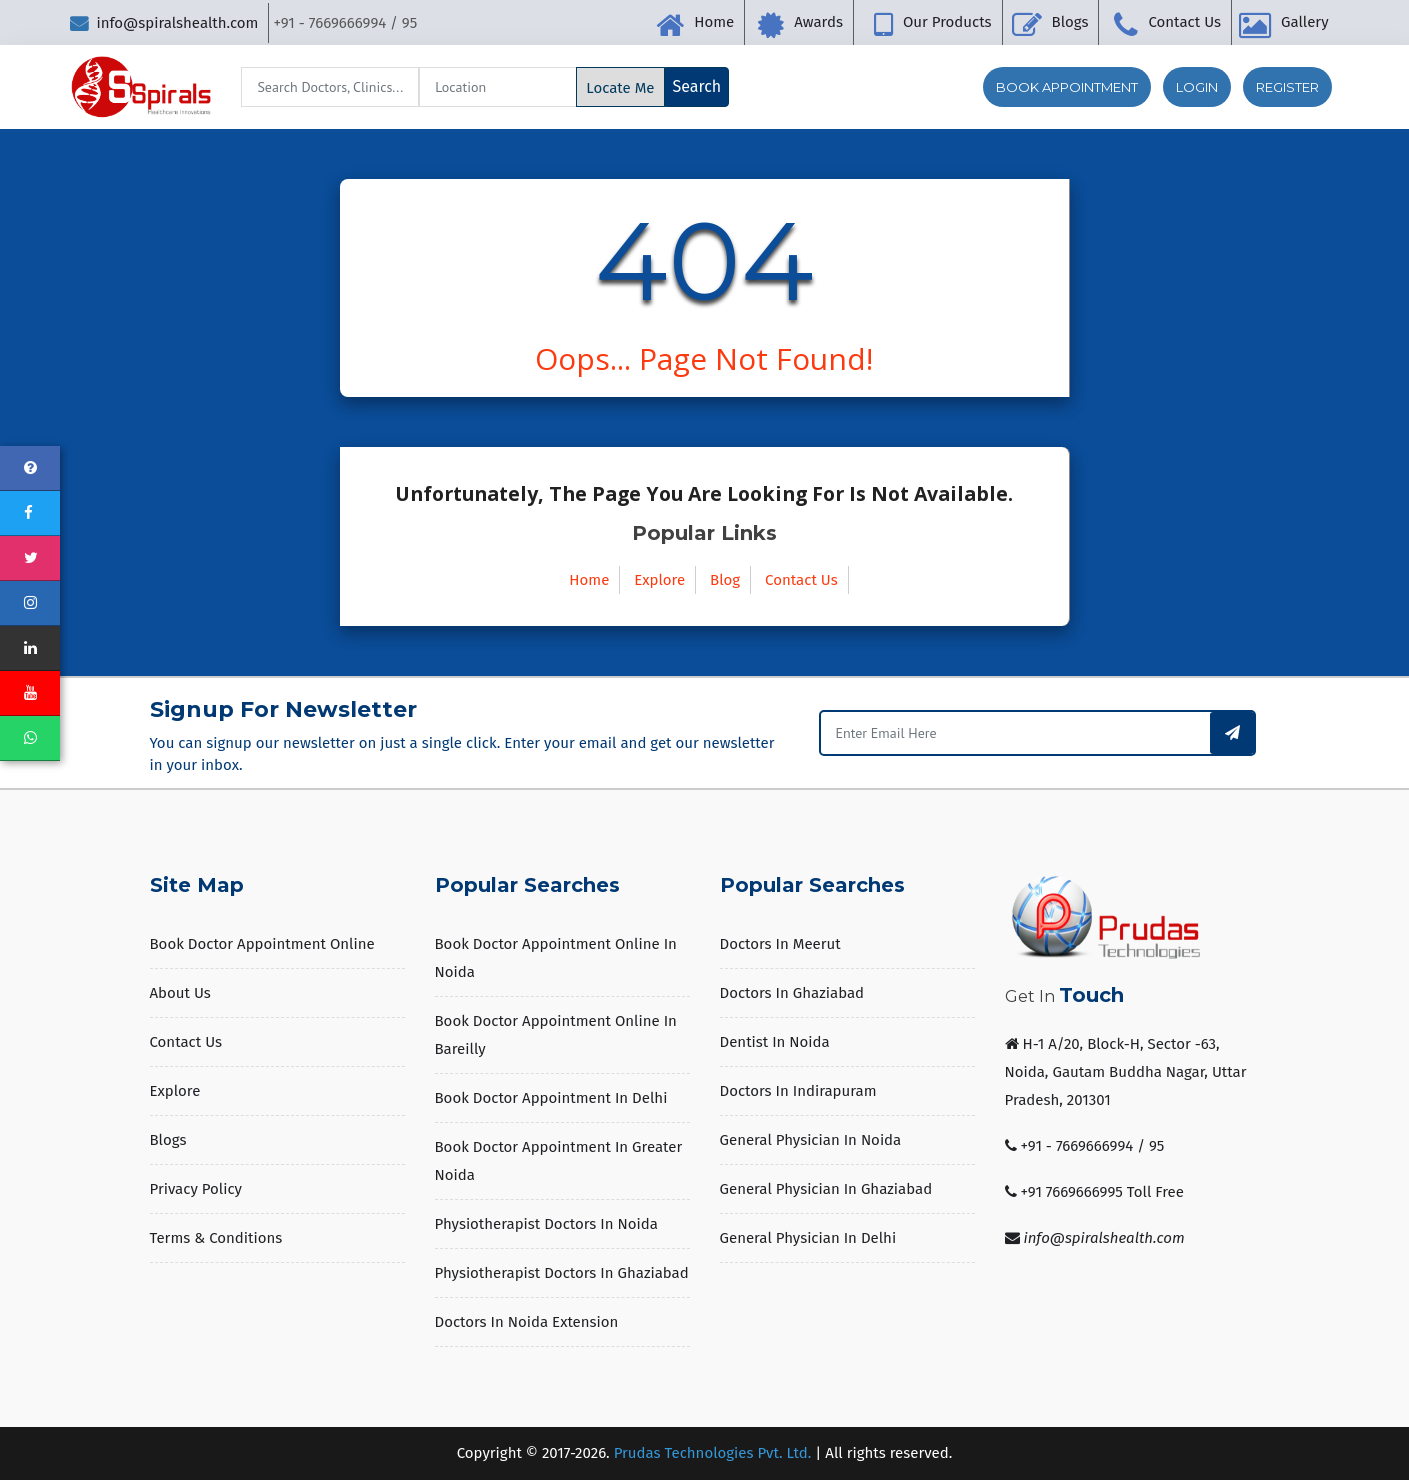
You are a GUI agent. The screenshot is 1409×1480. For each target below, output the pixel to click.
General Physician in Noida (811, 1140)
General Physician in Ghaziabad (826, 1189)
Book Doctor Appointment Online (262, 944)
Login (1197, 87)
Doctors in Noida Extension (527, 1322)
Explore (659, 580)
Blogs (1070, 22)
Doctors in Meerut (780, 944)
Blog (725, 580)
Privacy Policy (196, 1189)
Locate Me (620, 88)
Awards (818, 22)
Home (714, 22)
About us (180, 993)
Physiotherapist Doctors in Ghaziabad (562, 1273)
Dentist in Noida (775, 1042)
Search (697, 86)
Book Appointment (1067, 87)
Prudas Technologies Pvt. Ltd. (713, 1453)
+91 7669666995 (1071, 1192)
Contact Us (1184, 22)
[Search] (330, 87)
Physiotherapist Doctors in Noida (546, 1224)
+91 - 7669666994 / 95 (1092, 1146)
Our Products (947, 22)
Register (1287, 87)
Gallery (1305, 22)
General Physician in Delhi (808, 1238)
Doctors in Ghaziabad (792, 993)
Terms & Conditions (216, 1238)
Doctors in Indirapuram (798, 1091)
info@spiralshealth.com (164, 23)
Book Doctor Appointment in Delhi (551, 1098)
